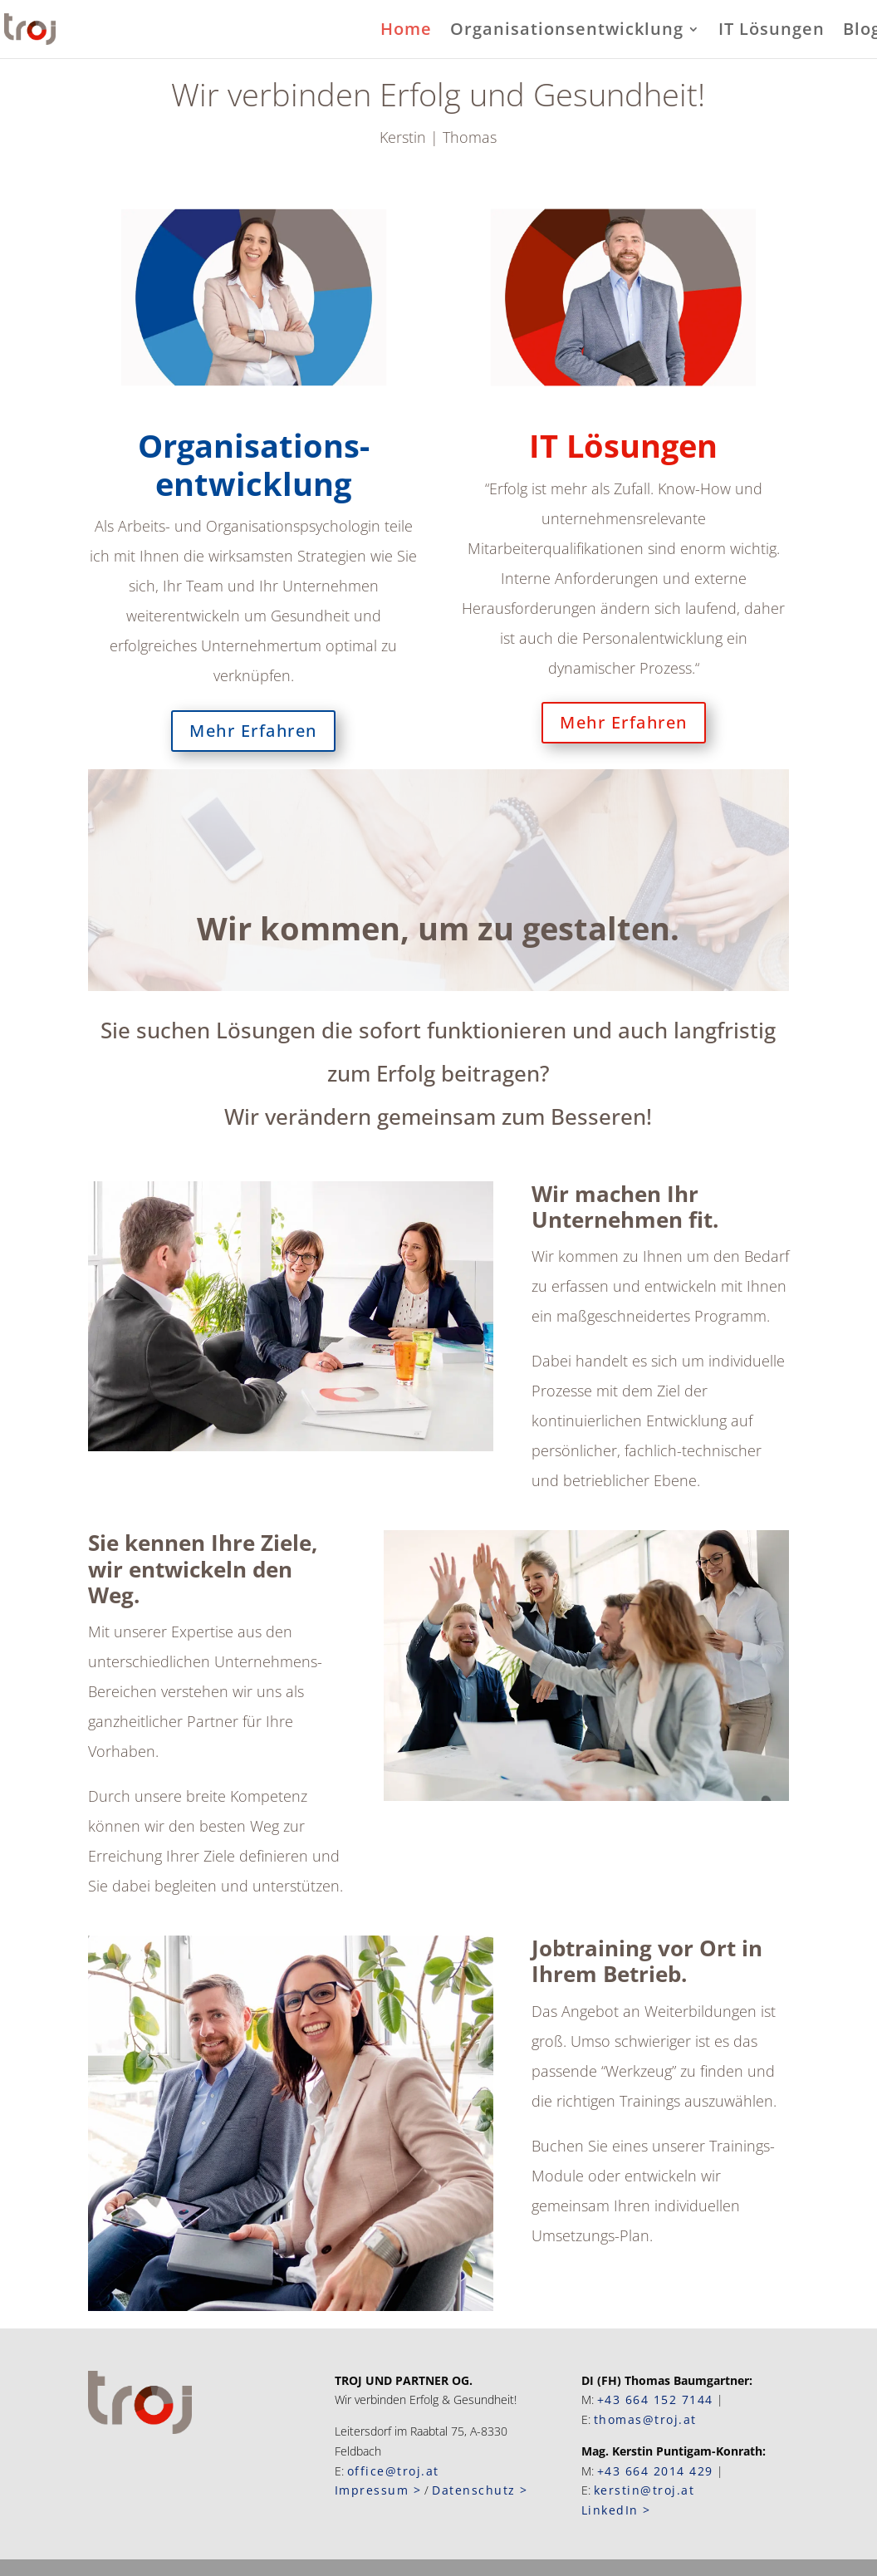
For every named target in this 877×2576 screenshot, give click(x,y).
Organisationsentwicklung (566, 31)
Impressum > (378, 2490)
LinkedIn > (616, 2510)
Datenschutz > (480, 2490)
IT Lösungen (771, 31)
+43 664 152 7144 (655, 2399)
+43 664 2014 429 (655, 2471)
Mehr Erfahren (253, 730)
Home (406, 31)
